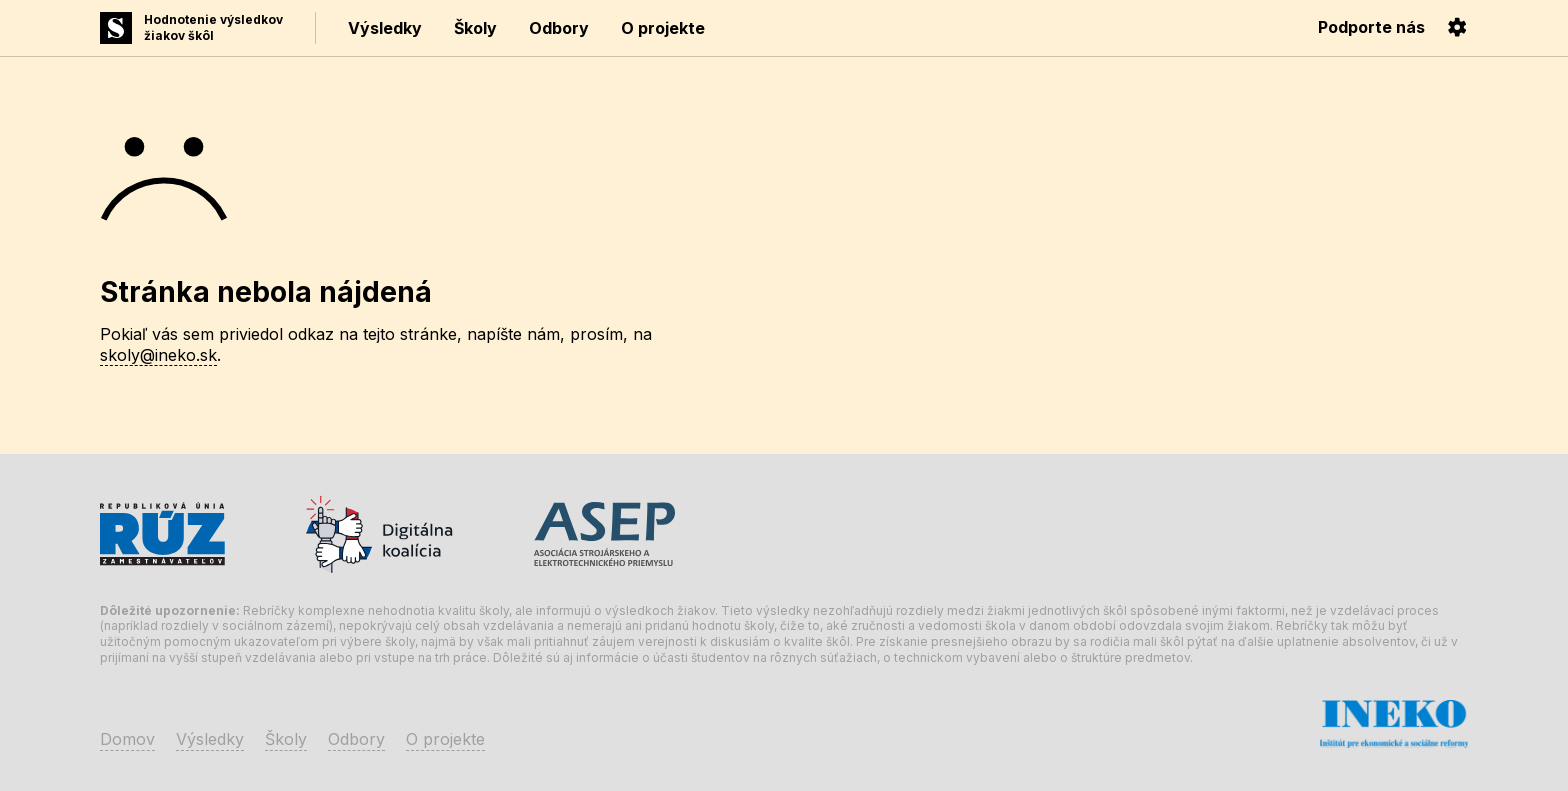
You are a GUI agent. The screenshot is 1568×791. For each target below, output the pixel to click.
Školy (475, 28)
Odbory (559, 28)
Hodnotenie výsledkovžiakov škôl (213, 27)
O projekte (663, 28)
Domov (127, 739)
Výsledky (385, 28)
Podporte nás (1371, 27)
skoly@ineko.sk (158, 355)
